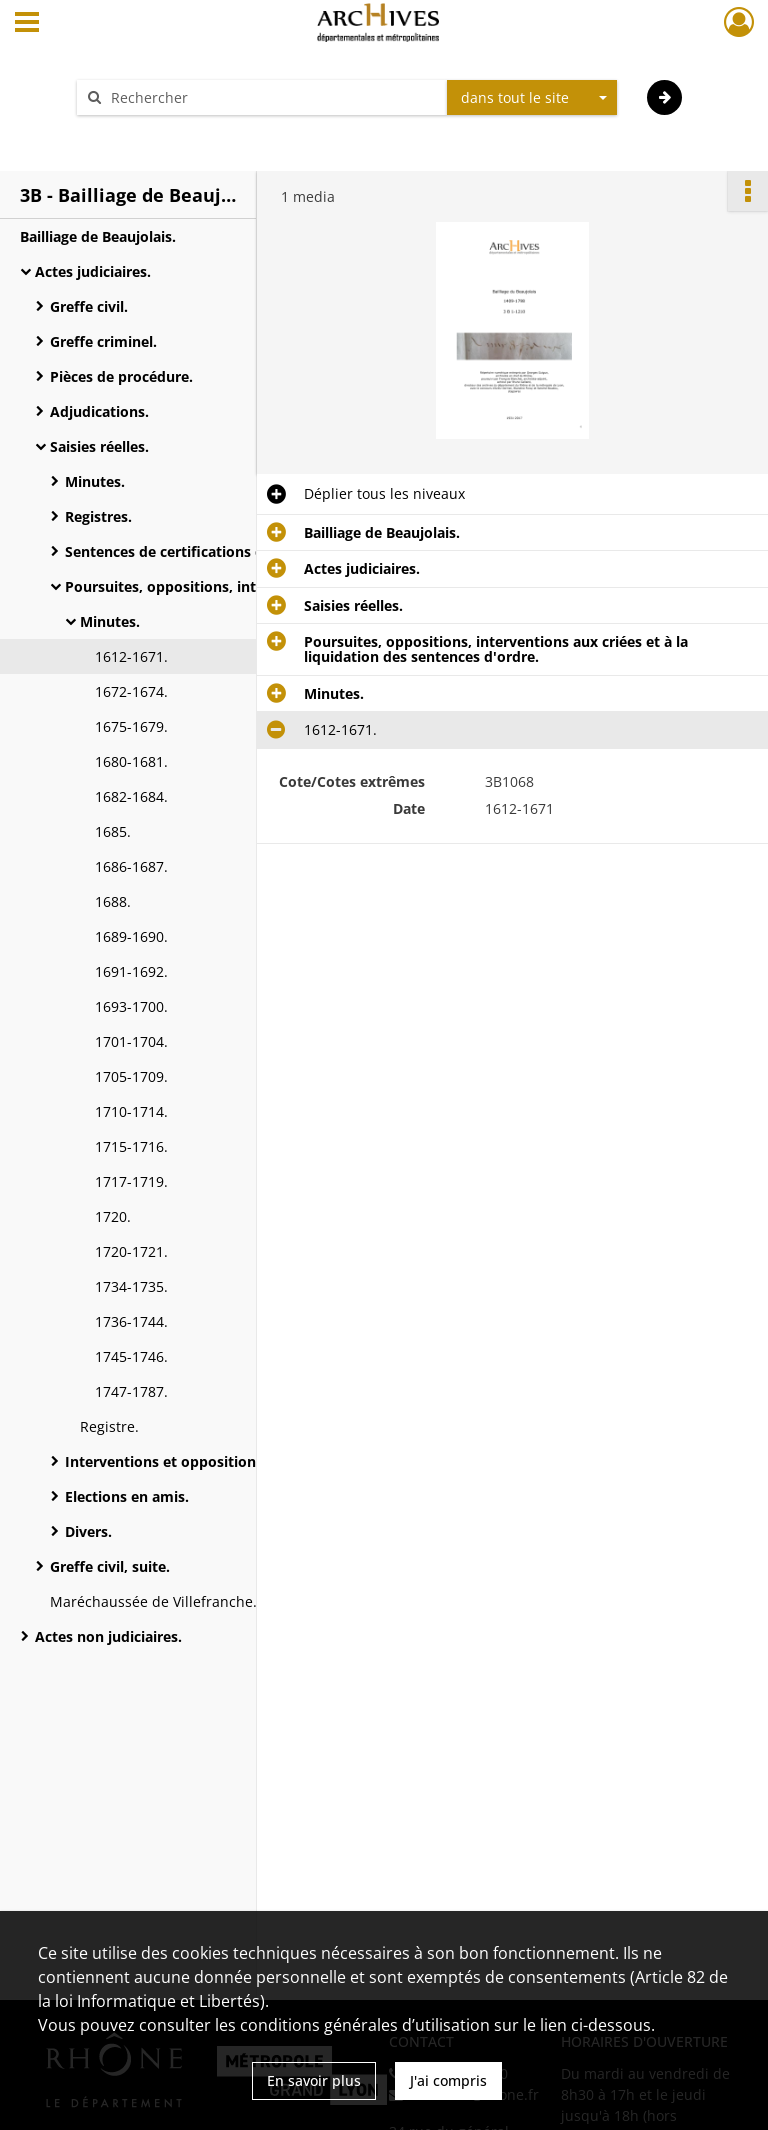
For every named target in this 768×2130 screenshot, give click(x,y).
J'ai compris (448, 2080)
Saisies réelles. (99, 446)
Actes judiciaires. (93, 271)
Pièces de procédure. (121, 376)
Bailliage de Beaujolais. (98, 236)
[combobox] (532, 98)
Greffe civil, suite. (110, 1566)
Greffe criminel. (103, 341)
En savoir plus (314, 2080)
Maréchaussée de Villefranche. (153, 1601)
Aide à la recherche (154, 132)
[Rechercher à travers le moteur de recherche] (272, 97)
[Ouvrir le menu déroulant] (27, 24)
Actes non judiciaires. (108, 1636)
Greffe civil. (89, 306)
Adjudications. (99, 411)
